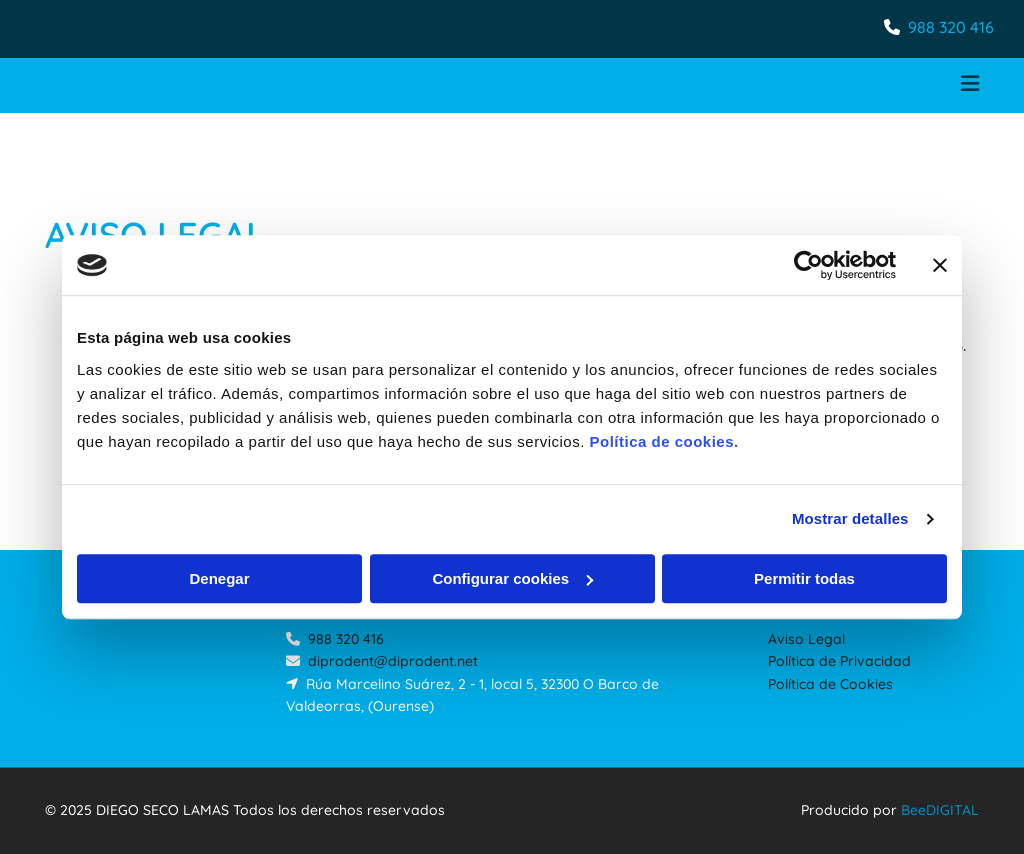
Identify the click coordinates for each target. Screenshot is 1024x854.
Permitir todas (804, 578)
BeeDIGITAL (940, 810)
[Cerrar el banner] (940, 265)
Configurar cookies (512, 578)
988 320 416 (951, 27)
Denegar (219, 578)
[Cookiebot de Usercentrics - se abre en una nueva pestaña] (808, 265)
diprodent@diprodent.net (393, 661)
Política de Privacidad (839, 661)
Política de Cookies (830, 684)
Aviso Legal (806, 639)
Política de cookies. (663, 441)
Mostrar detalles (850, 518)
